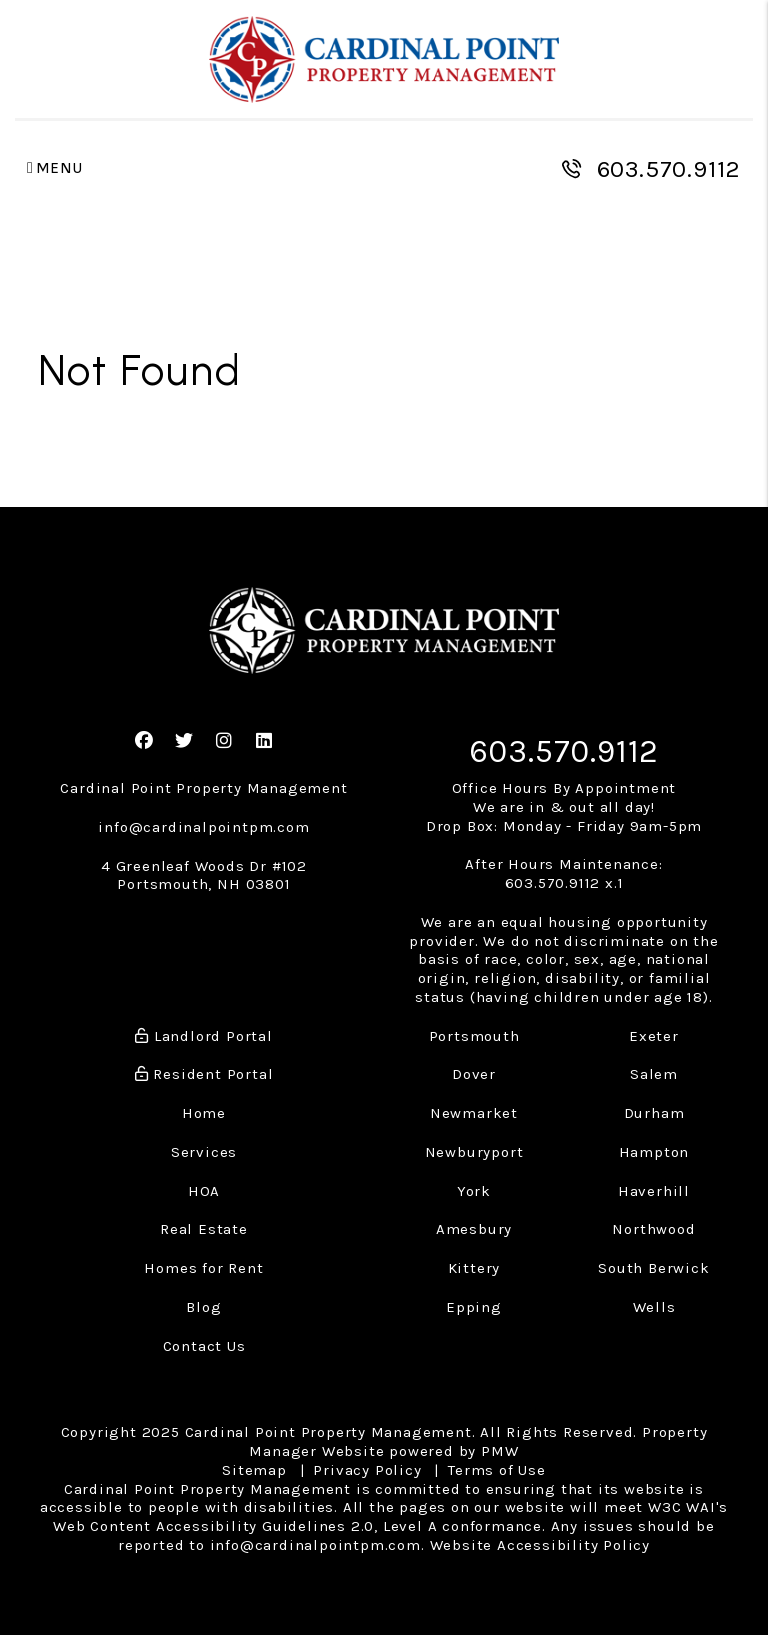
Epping (474, 1307)
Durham (654, 1113)
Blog (203, 1307)
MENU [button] (55, 168)
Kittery (474, 1268)
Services (204, 1152)
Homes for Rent (203, 1268)
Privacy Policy (367, 1470)
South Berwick (653, 1268)
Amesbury (474, 1229)
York (474, 1191)
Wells (654, 1307)
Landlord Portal (204, 1036)
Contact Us (204, 1346)
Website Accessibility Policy (540, 1545)
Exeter (654, 1036)
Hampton (654, 1152)
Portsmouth (474, 1036)
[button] (144, 741)
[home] (384, 59)
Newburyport (474, 1152)
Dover (474, 1074)
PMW (499, 1451)
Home (204, 1113)
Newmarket (474, 1113)
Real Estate (204, 1229)
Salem (654, 1074)
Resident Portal (204, 1074)
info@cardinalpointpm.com (203, 827)
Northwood (653, 1229)
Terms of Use (497, 1470)
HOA (204, 1191)
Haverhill (654, 1191)
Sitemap (254, 1470)
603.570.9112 (669, 169)
